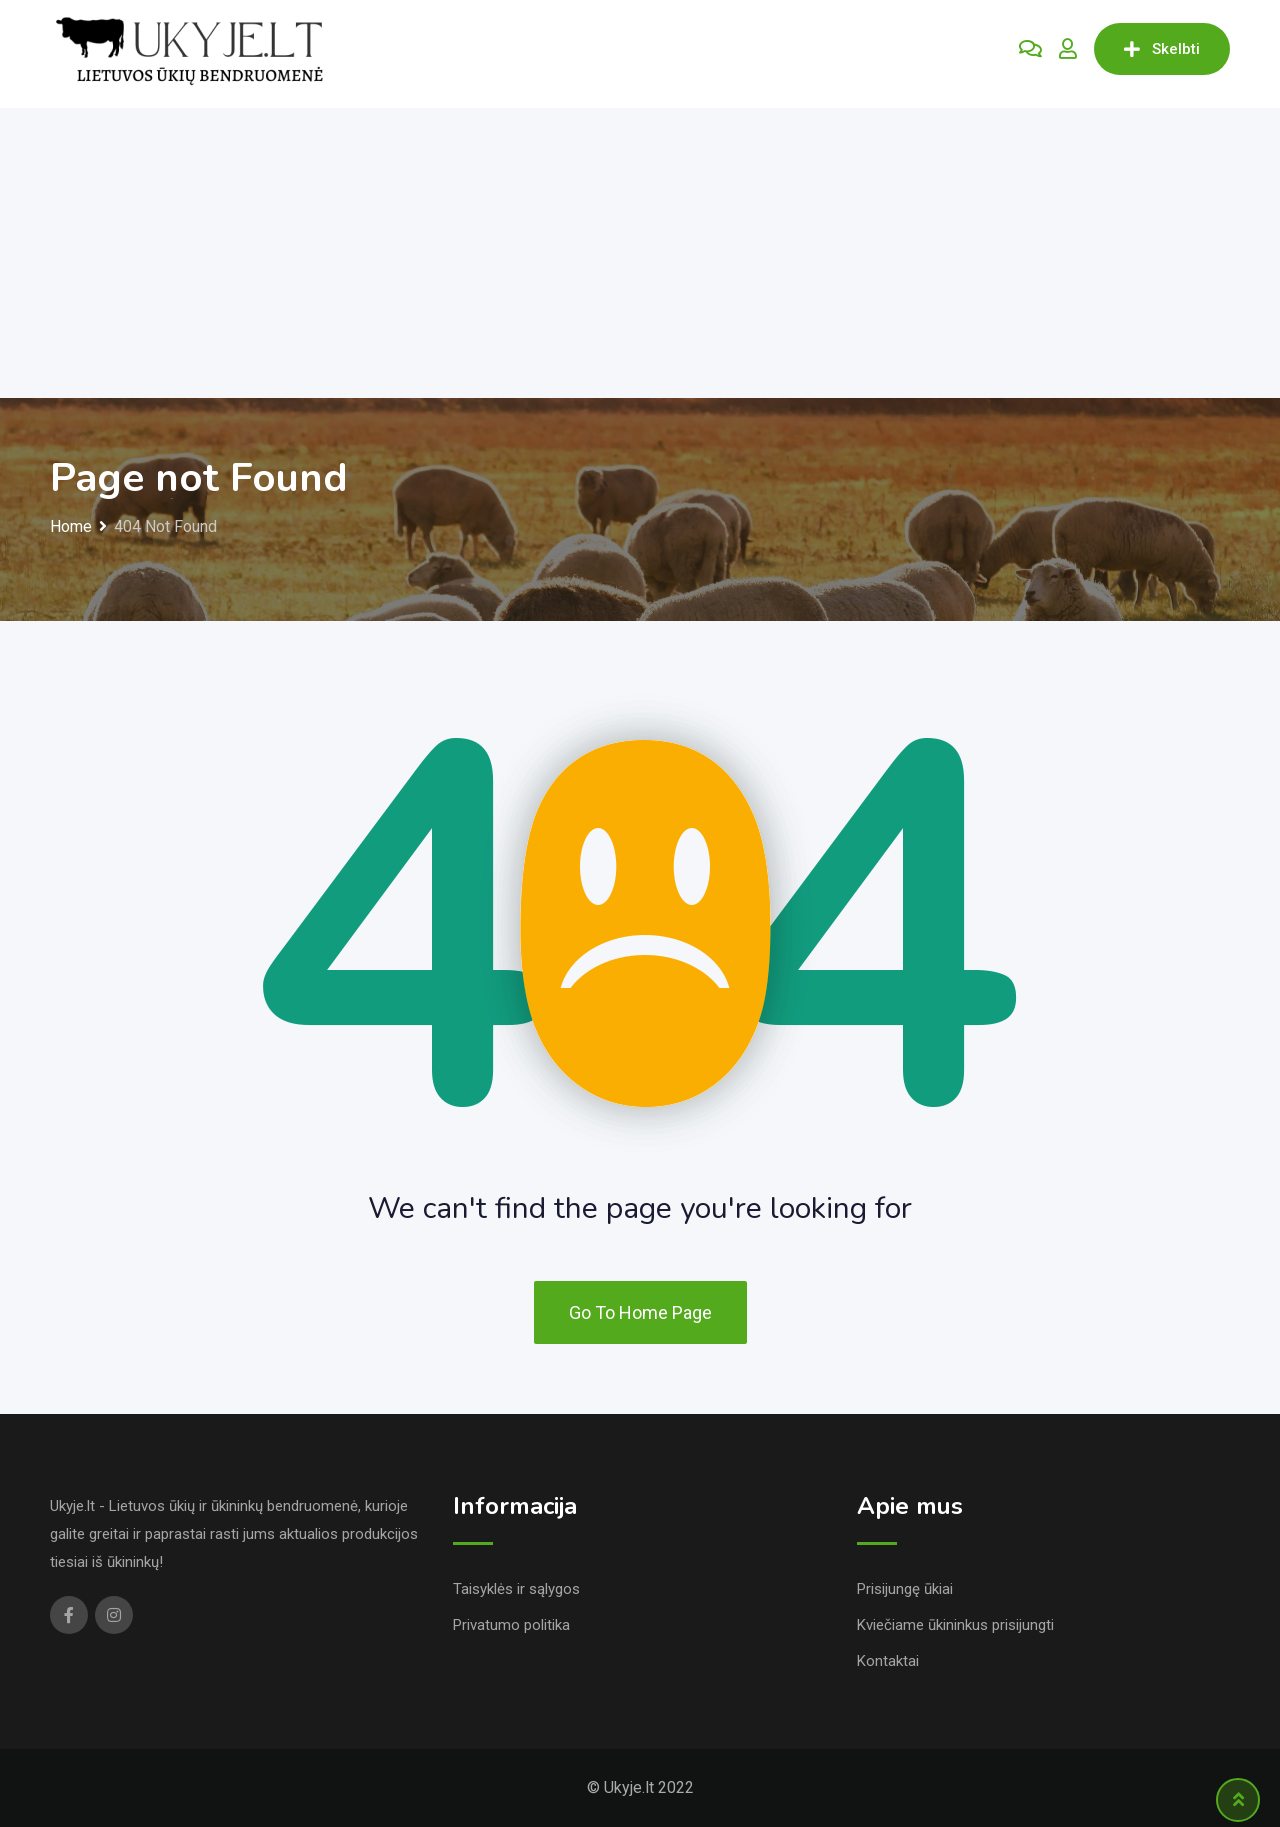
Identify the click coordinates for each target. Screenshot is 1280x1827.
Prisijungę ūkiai (905, 1589)
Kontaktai (888, 1661)
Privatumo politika (511, 1625)
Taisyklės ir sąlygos (516, 1589)
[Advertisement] (640, 248)
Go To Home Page (640, 1312)
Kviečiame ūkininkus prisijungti (955, 1625)
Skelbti (1162, 49)
